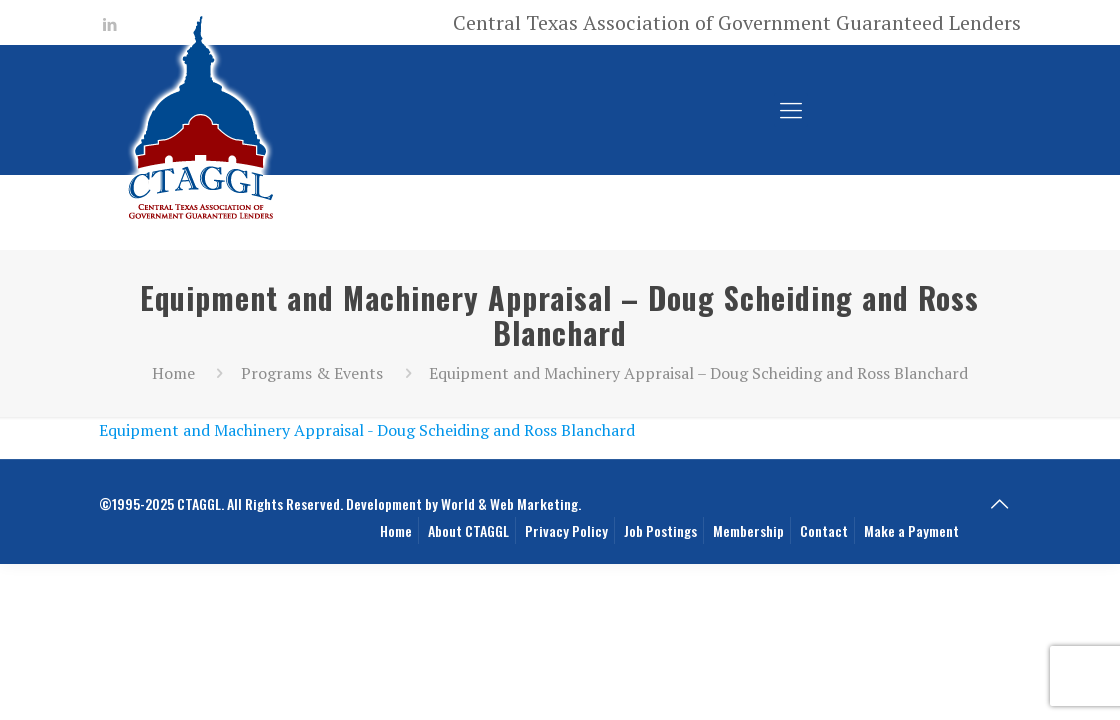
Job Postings (660, 530)
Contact (824, 530)
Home (173, 373)
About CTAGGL (468, 530)
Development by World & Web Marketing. (463, 503)
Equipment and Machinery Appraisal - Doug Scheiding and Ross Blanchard (367, 430)
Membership (748, 530)
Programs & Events (312, 373)
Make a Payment (911, 530)
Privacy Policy (566, 530)
